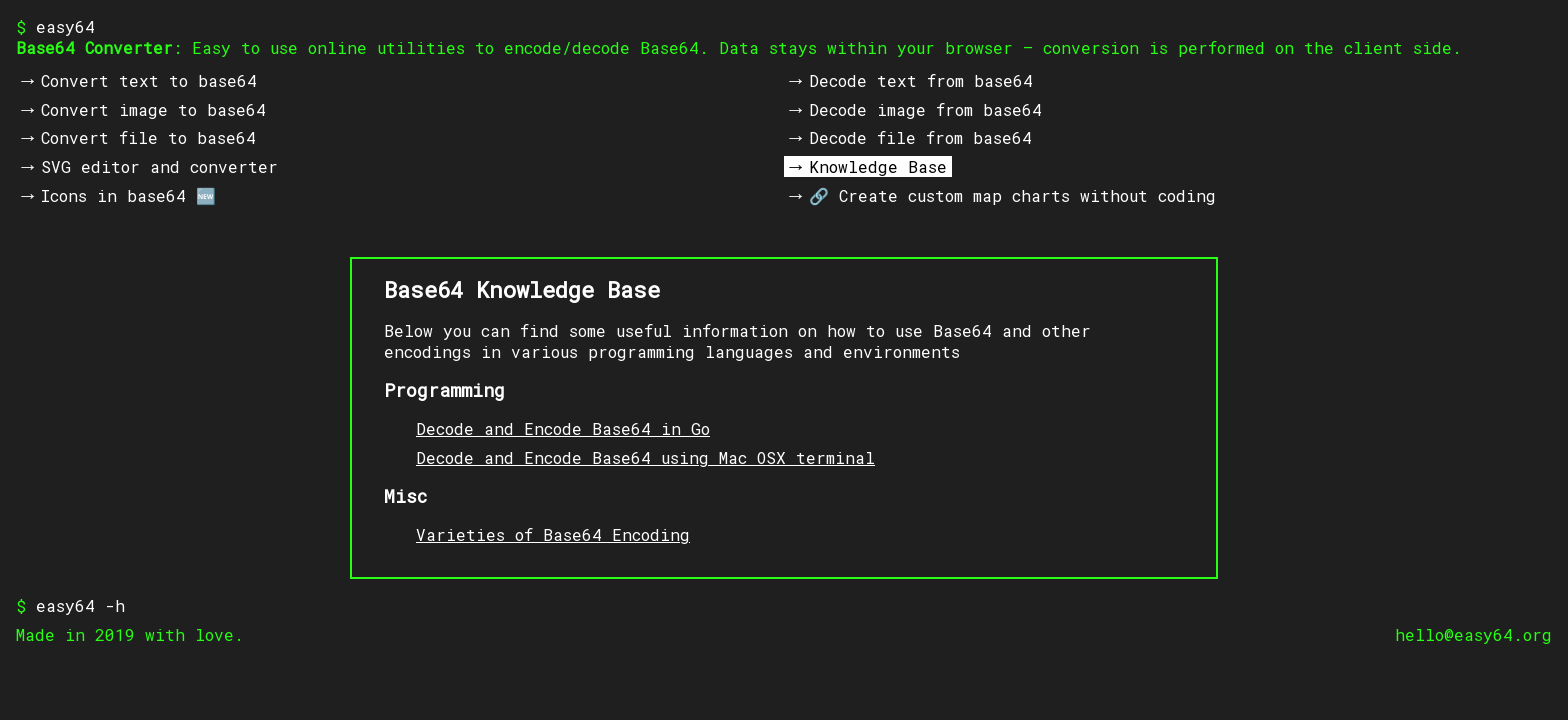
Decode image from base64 (925, 109)
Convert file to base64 (148, 137)
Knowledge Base (878, 166)
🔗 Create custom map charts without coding (1012, 195)
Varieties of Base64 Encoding (553, 534)
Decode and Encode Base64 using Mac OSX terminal (645, 457)
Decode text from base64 (921, 80)
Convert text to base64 (149, 80)
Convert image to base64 (153, 109)
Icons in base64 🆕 (128, 195)
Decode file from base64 (920, 137)
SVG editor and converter (159, 166)
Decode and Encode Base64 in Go (563, 428)
